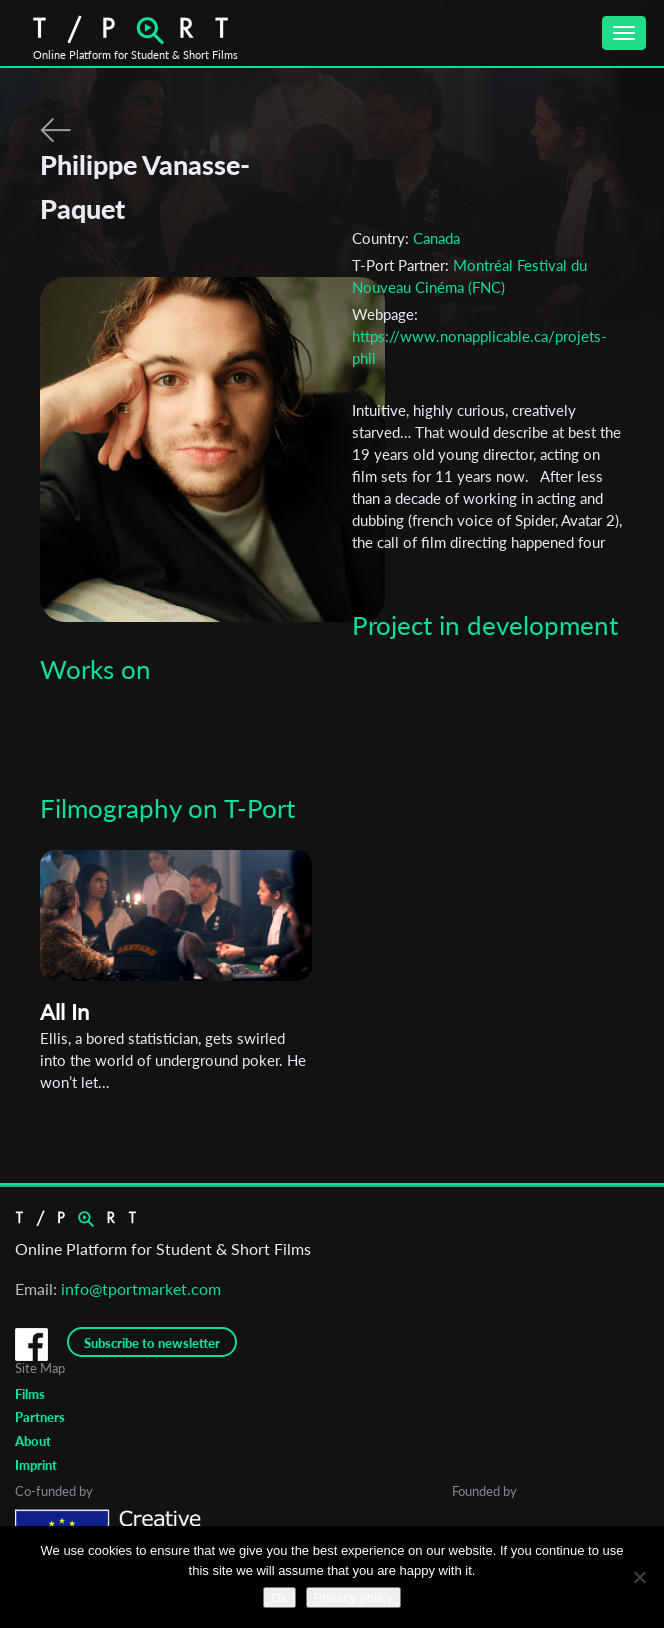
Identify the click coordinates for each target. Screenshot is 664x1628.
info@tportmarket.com (141, 1288)
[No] (639, 1577)
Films (30, 1394)
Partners (40, 1417)
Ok (279, 1597)
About (33, 1441)
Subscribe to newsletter (152, 1343)
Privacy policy (353, 1597)
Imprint (36, 1465)
